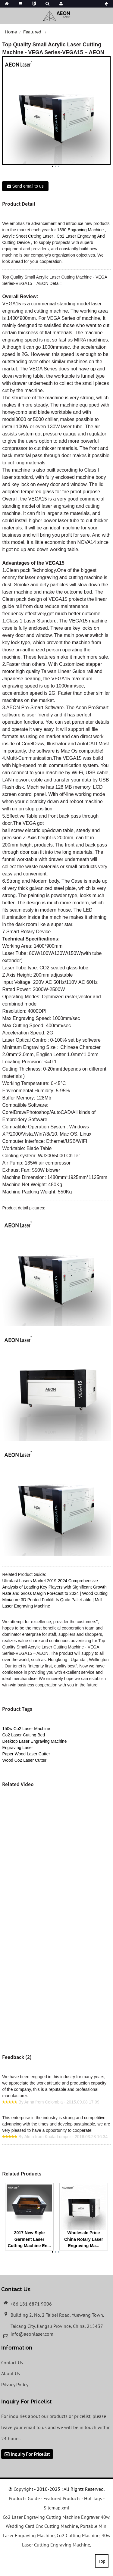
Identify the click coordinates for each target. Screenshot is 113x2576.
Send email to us (27, 186)
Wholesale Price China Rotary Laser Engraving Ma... (83, 2239)
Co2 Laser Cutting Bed (23, 1734)
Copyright (22, 2489)
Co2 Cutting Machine (78, 2535)
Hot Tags (93, 2498)
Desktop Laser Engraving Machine (34, 1741)
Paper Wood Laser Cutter (26, 1753)
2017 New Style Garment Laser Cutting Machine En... (29, 2239)
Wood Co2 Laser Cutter (24, 1760)
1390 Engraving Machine (80, 229)
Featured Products (61, 2498)
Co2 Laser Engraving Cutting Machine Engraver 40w (56, 2517)
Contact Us (12, 2362)
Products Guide (24, 2498)
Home (11, 32)
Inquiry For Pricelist (30, 2454)
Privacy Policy (14, 2384)
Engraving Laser (17, 1747)
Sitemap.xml (56, 2508)
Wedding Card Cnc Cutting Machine (42, 2526)
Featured (32, 32)
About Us (10, 2373)
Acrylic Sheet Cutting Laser (27, 236)
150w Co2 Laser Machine (26, 1728)
